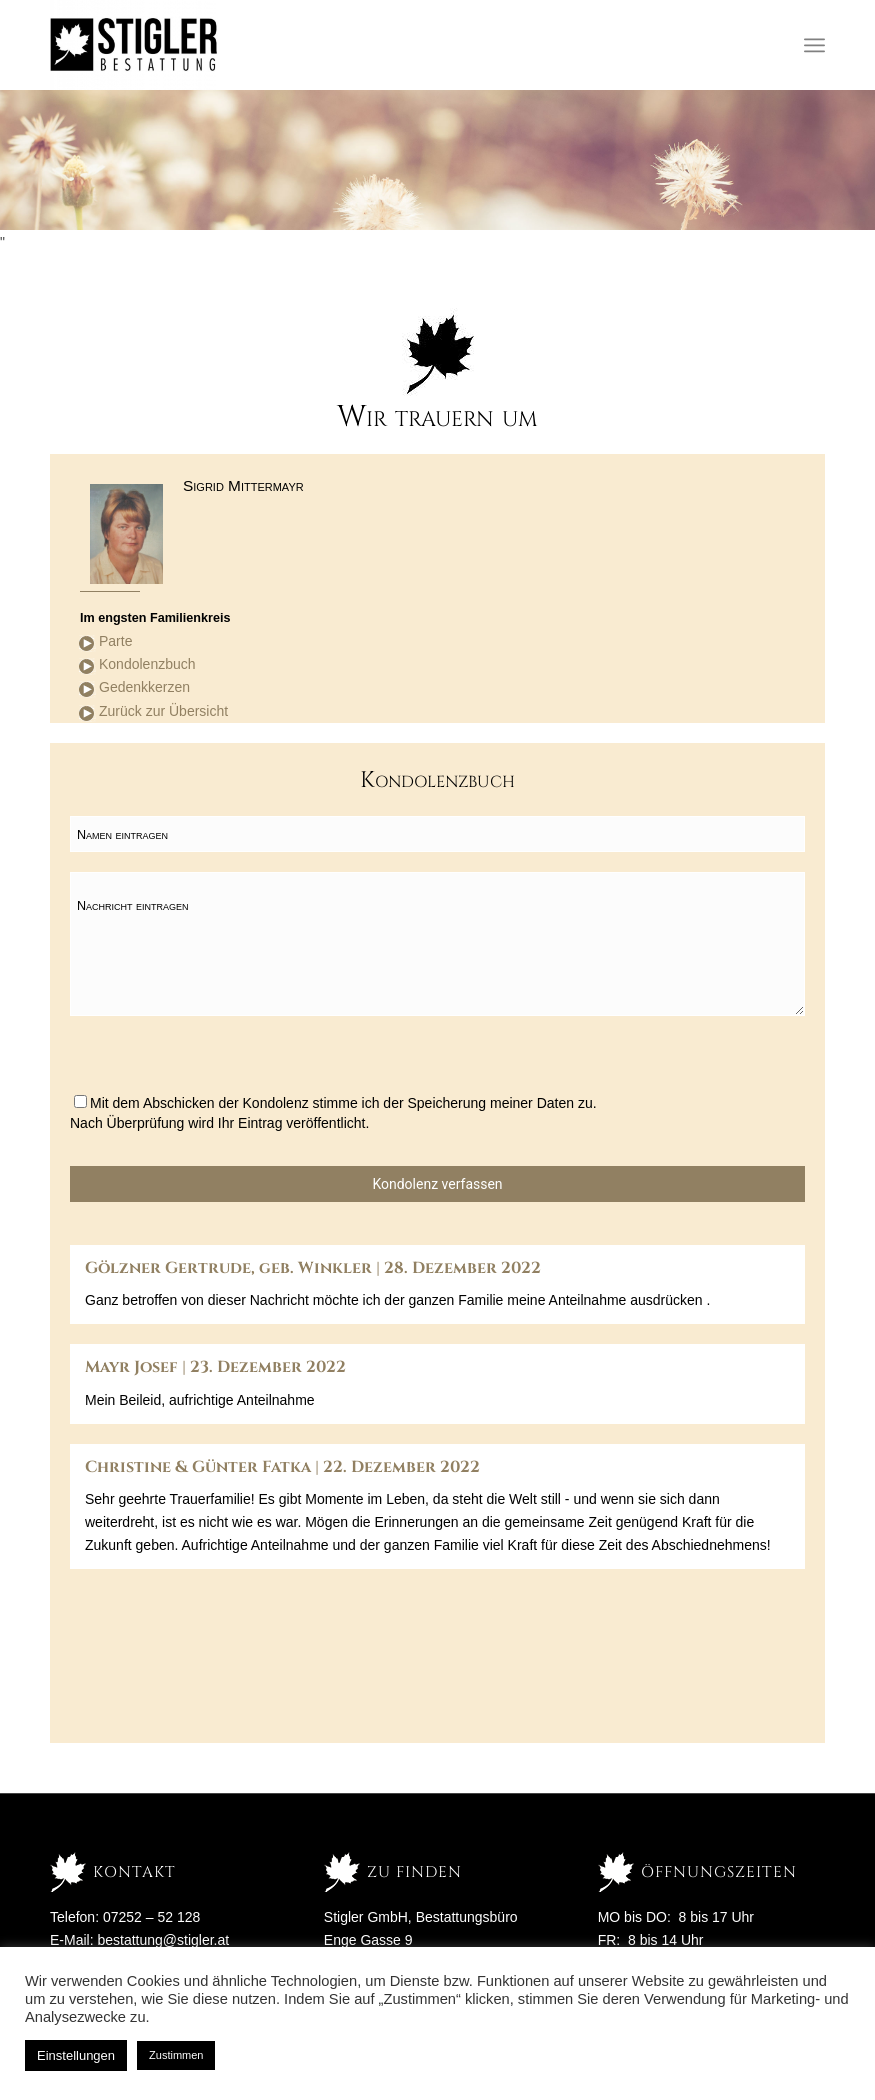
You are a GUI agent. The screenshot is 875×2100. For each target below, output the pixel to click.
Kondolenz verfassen (437, 1184)
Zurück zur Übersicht (163, 711)
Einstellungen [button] (76, 2055)
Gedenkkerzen (144, 687)
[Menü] (814, 45)
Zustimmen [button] (176, 2055)
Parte (115, 641)
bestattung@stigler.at (163, 1940)
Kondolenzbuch (147, 664)
